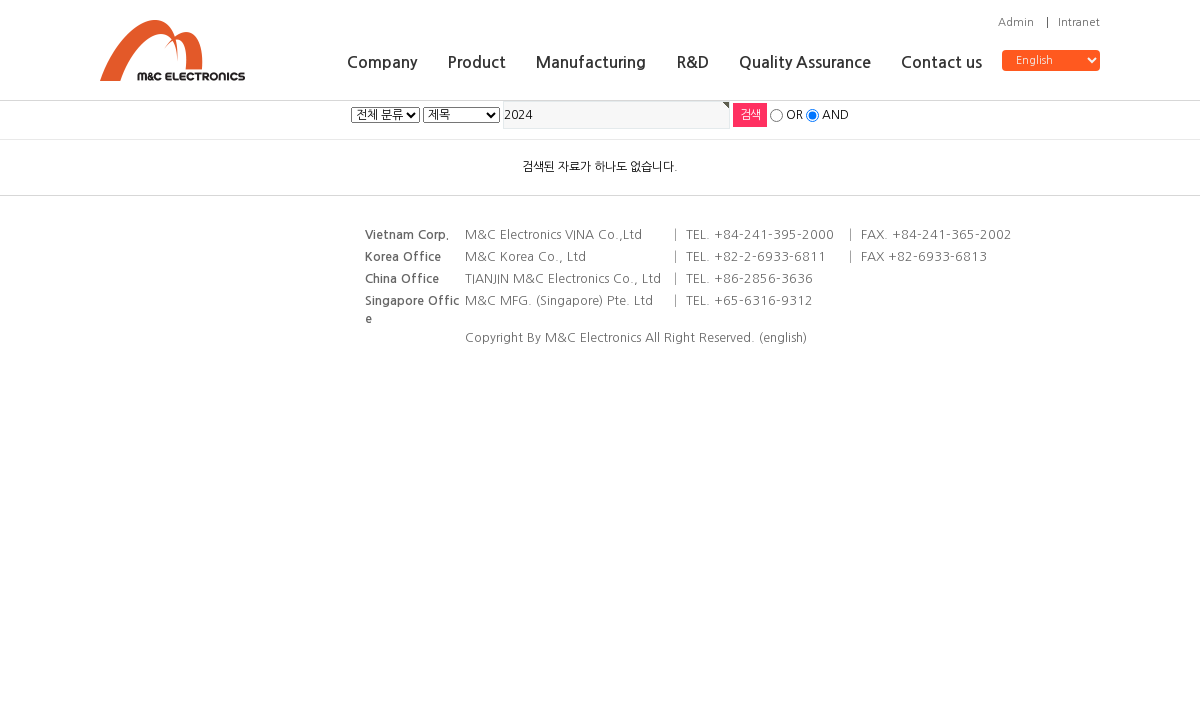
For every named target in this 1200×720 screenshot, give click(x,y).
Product (476, 62)
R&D (692, 62)
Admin (1016, 22)
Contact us (941, 62)
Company (382, 62)
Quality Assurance (805, 62)
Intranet (1079, 22)
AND (835, 115)
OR (794, 115)
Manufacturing (591, 62)
